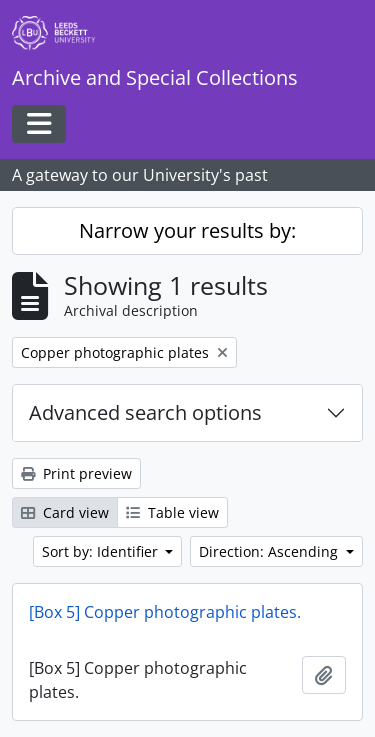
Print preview (76, 473)
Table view (172, 512)
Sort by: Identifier (102, 551)
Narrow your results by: (187, 230)
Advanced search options (145, 412)
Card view (65, 512)
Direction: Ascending (270, 551)
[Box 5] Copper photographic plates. (165, 612)
